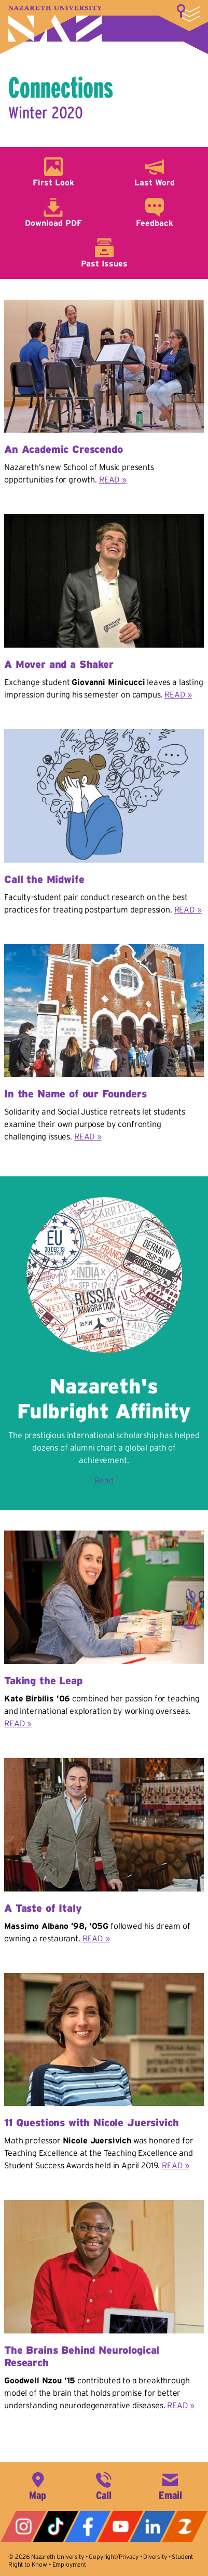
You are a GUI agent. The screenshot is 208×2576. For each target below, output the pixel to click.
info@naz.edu (170, 2485)
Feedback (154, 222)
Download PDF (53, 222)
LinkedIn (152, 2526)
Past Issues (104, 263)
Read (103, 1480)
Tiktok (55, 2526)
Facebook (87, 2526)
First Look (53, 182)
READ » (113, 479)
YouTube (120, 2526)
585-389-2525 (103, 2485)
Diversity (155, 2556)
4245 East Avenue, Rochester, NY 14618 (37, 2485)
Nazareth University (55, 24)
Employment (69, 2564)
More (188, 13)
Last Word (154, 182)
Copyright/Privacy (113, 2556)
